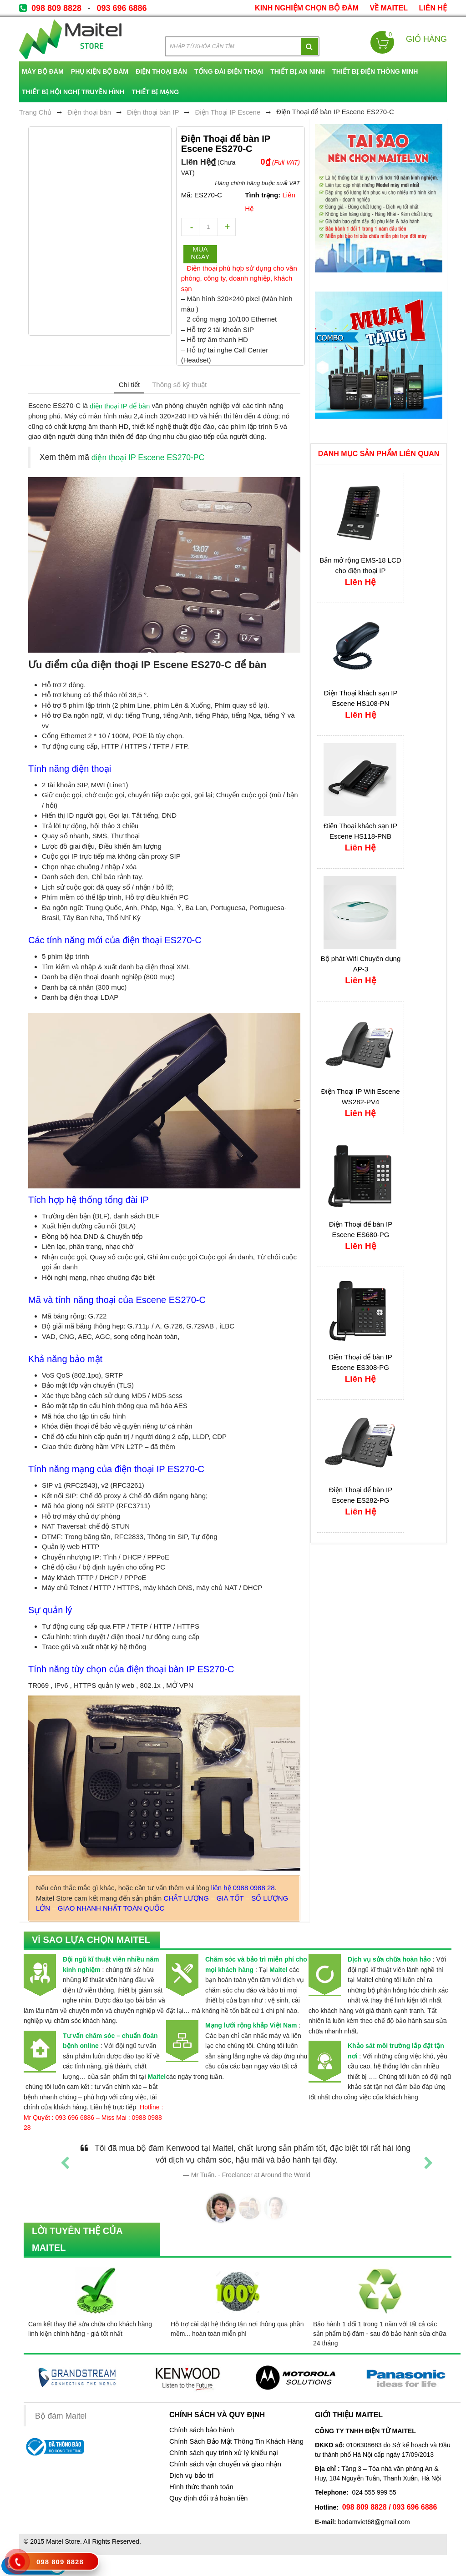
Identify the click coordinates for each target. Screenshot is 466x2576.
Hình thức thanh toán (201, 2486)
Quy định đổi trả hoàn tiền (208, 2498)
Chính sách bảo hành (201, 2430)
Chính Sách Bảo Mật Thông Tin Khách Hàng (236, 2441)
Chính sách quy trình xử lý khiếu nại (223, 2452)
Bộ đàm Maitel (60, 2415)
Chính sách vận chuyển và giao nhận (225, 2464)
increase (227, 227)
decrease (190, 227)
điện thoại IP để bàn (120, 406)
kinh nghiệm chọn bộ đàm (307, 8)
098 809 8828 (56, 8)
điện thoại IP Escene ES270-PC (147, 457)
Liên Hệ (433, 8)
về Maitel (389, 8)
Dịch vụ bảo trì (191, 2475)
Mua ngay (200, 253)
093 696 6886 (121, 8)
